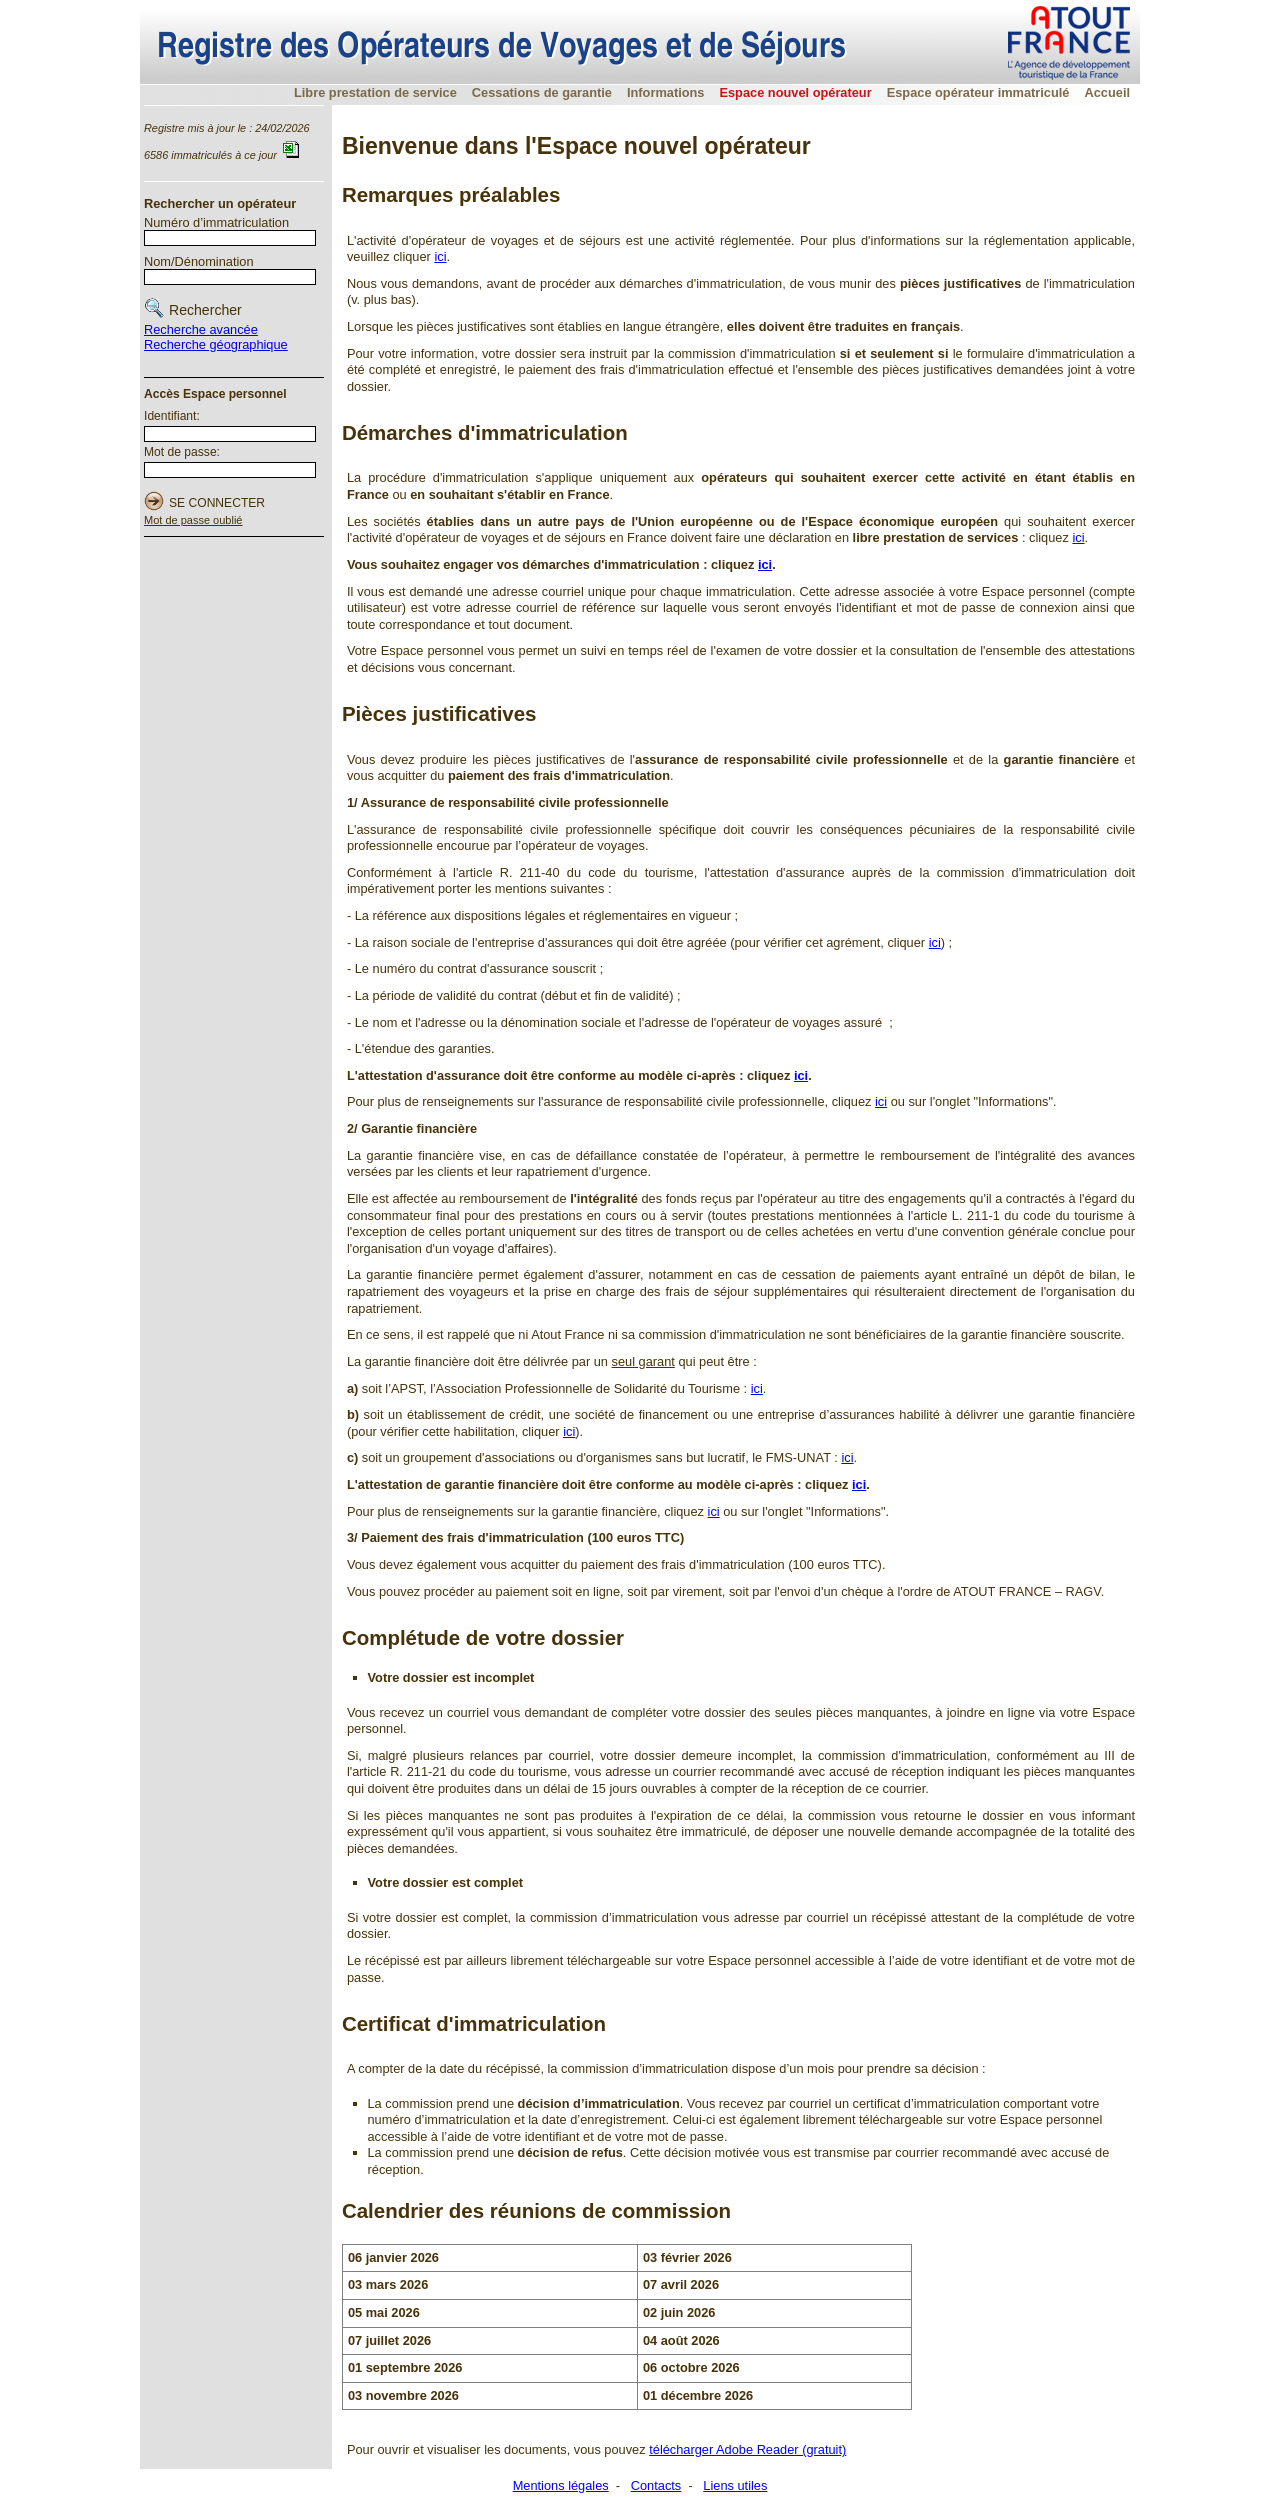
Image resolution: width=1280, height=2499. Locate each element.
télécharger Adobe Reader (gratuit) (747, 2449)
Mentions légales (561, 2485)
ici (440, 256)
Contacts (656, 2485)
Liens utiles (735, 2485)
